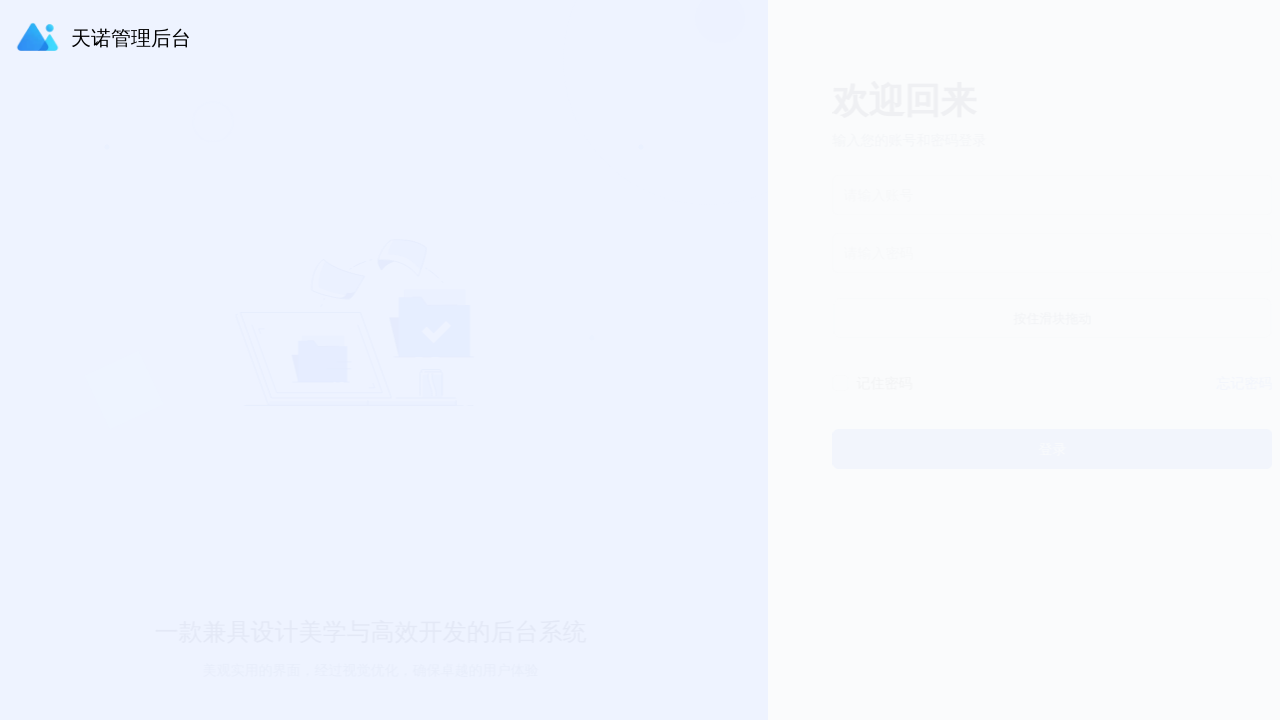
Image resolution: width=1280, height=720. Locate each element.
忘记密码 (1220, 382)
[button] (1218, 34)
